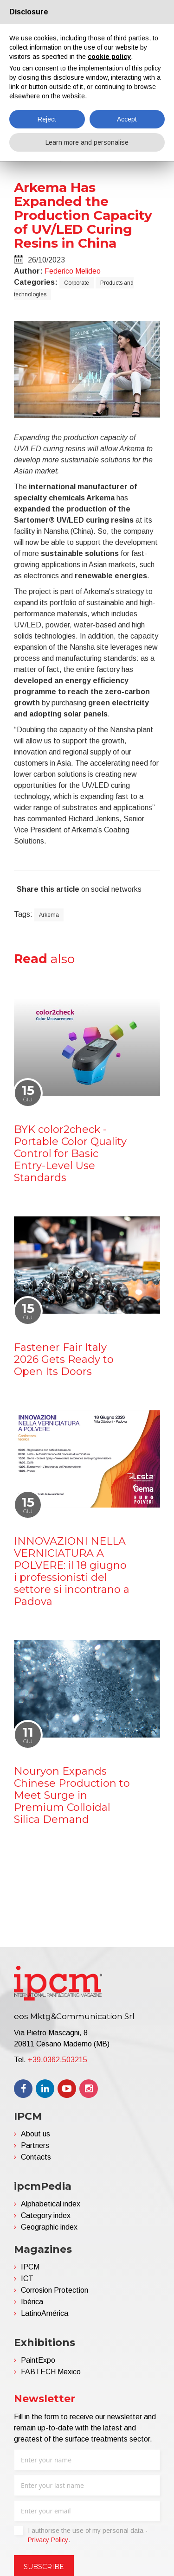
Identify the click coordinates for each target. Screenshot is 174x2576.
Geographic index (49, 2227)
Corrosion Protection (54, 2290)
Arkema (49, 915)
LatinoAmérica (44, 2313)
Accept (127, 119)
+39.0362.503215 (57, 2060)
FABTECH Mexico (51, 2372)
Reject (47, 119)
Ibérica (32, 2302)
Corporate (76, 283)
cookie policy (109, 56)
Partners (35, 2145)
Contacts (36, 2157)
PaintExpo (38, 2360)
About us (35, 2134)
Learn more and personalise (87, 142)
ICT (27, 2278)
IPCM (30, 2267)
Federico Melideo (73, 271)
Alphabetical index (50, 2204)
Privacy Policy (48, 2540)
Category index (46, 2215)
